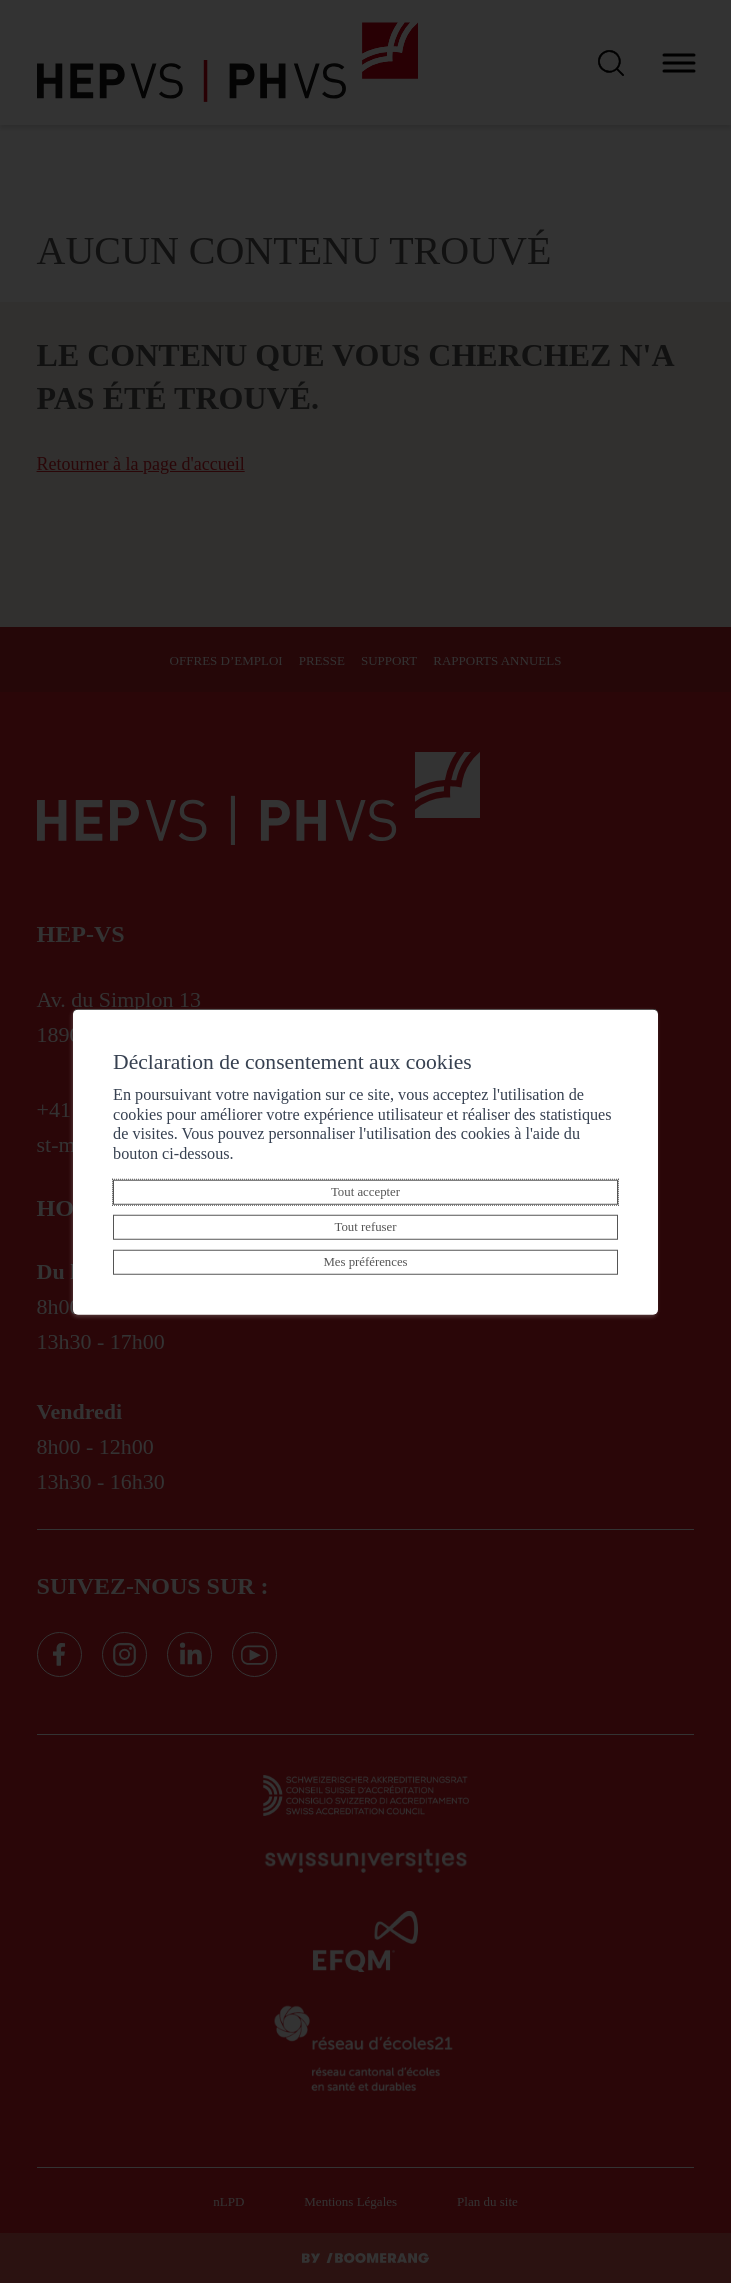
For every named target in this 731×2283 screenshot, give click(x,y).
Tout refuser (365, 1227)
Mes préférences (365, 1262)
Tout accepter (365, 1192)
